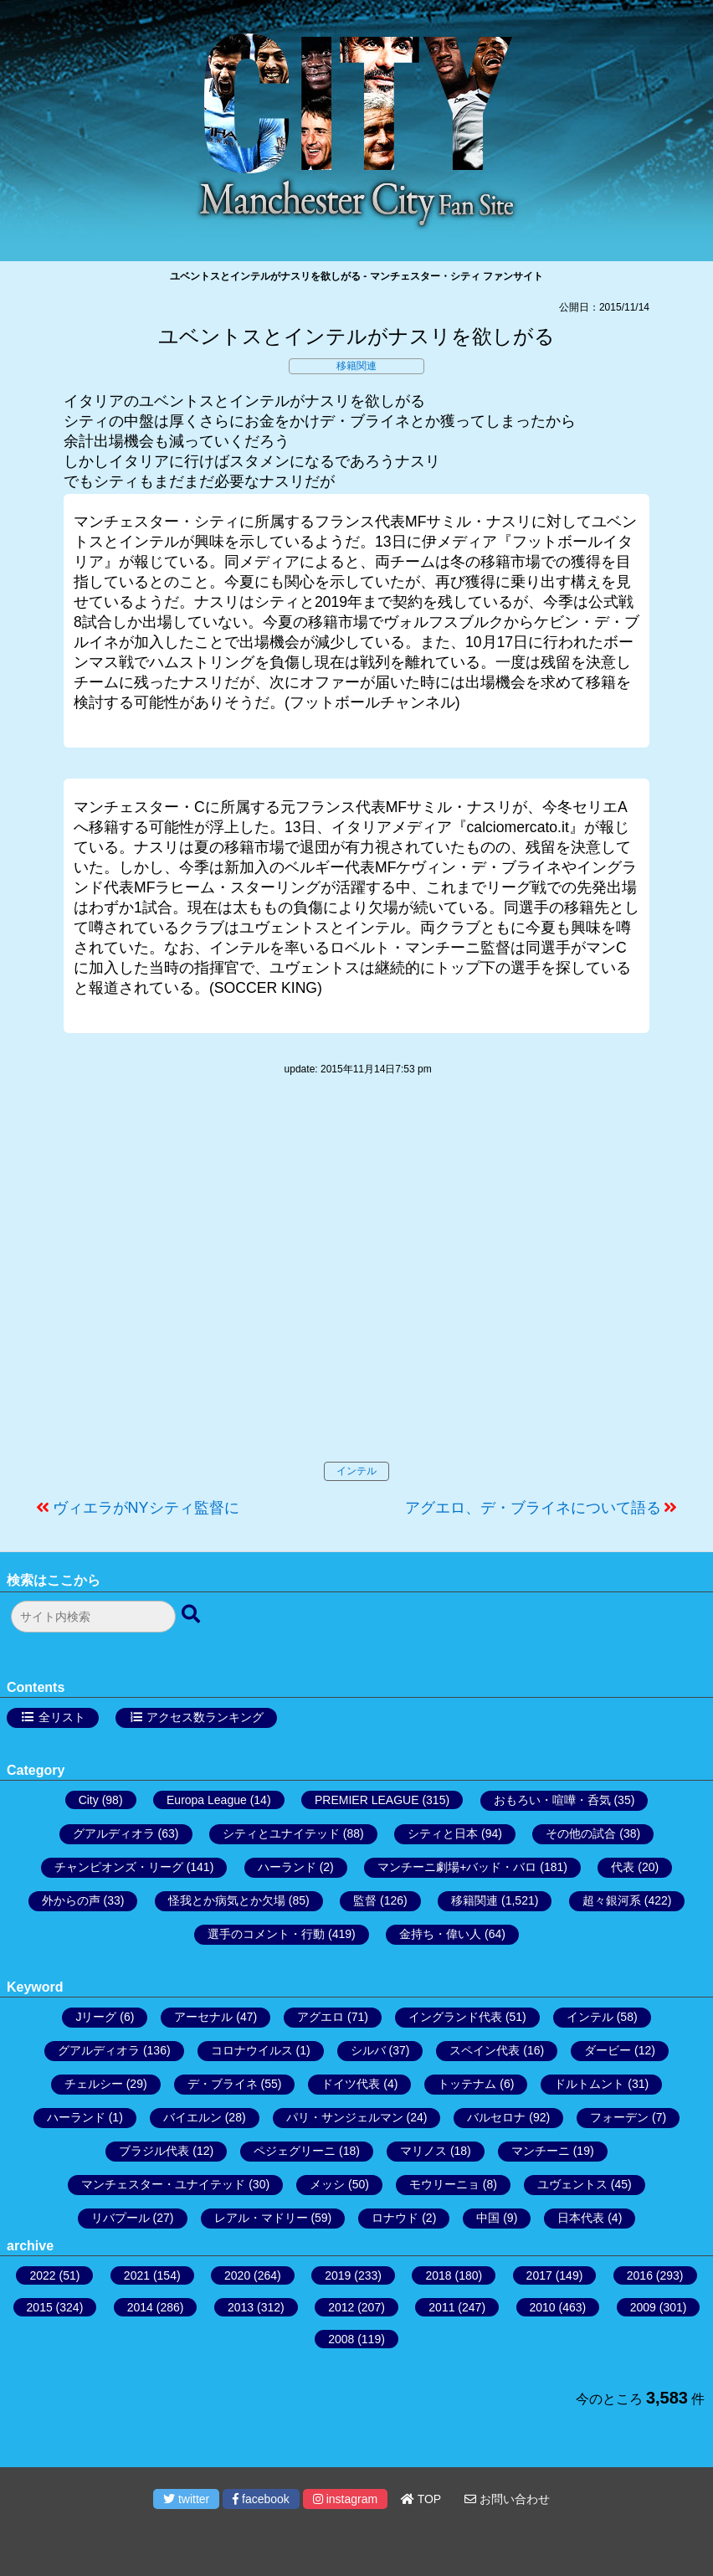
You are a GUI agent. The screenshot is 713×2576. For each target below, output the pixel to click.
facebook (261, 2499)
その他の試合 (581, 1833)
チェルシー (93, 2083)
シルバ (368, 2050)
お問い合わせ (507, 2499)
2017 (539, 2275)
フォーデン (619, 2117)
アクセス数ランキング (205, 1717)
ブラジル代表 (154, 2150)
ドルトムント (589, 2083)
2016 (640, 2275)
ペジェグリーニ (295, 2150)
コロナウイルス (252, 2050)
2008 (341, 2339)
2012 (341, 2307)
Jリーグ (95, 2016)
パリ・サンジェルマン (344, 2117)
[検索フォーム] (93, 1616)
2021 (137, 2275)
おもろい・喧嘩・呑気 (552, 1800)
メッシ (327, 2184)
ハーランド (287, 1867)
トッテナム (467, 2083)
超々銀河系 (611, 1900)
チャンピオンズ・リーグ (118, 1867)
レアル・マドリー (261, 2217)
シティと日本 (443, 1833)
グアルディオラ (114, 1833)
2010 (543, 2307)
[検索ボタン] (192, 1615)
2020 (237, 2275)
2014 (140, 2307)
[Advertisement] (356, 1286)
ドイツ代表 (350, 2083)
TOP (421, 2499)
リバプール (120, 2217)
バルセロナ (496, 2117)
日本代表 (580, 2217)
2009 (643, 2307)
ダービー (607, 2050)
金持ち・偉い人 (440, 1934)
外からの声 (71, 1900)
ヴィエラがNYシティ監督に (146, 1507)
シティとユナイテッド (281, 1833)
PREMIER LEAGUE (366, 1800)
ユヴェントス (572, 2184)
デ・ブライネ (222, 2083)
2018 (438, 2275)
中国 (488, 2217)
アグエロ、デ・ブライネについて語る (533, 1507)
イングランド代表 (455, 2016)
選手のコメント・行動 (266, 1934)
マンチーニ (540, 2150)
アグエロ (320, 2016)
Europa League (207, 1800)
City (89, 1800)
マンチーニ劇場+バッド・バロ (456, 1867)
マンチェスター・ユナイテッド (163, 2184)
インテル (356, 1471)
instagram (345, 2499)
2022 (42, 2275)
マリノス (423, 2150)
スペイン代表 (484, 2050)
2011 (441, 2307)
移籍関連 (356, 366)
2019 (338, 2275)
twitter (186, 2499)
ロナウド (395, 2217)
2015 (40, 2307)
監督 (365, 1900)
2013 (241, 2307)
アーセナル (203, 2016)
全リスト (61, 1717)
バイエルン (192, 2117)
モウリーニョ (444, 2184)
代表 (622, 1867)
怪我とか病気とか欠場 (226, 1900)
